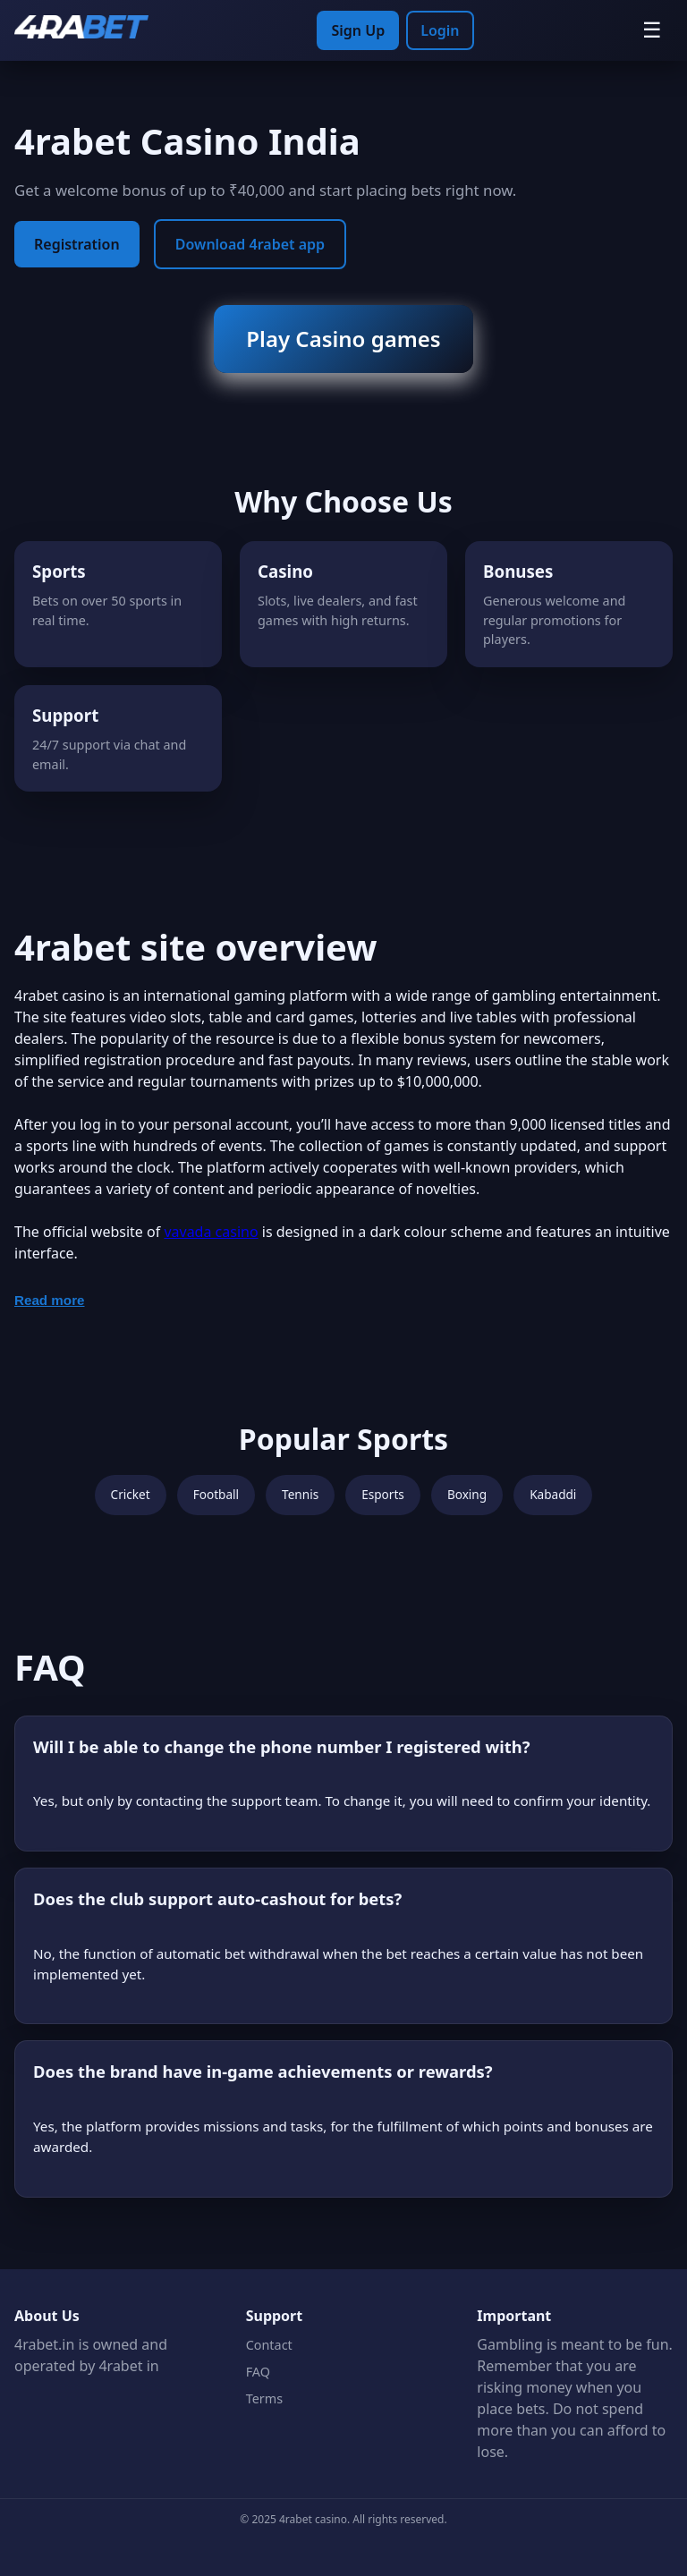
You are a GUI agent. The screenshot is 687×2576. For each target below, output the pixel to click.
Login (439, 30)
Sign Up (358, 30)
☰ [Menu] (652, 30)
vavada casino (211, 1231)
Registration (77, 244)
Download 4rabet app (250, 244)
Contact (269, 2344)
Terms (264, 2398)
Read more (49, 1300)
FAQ (258, 2371)
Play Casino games (343, 338)
